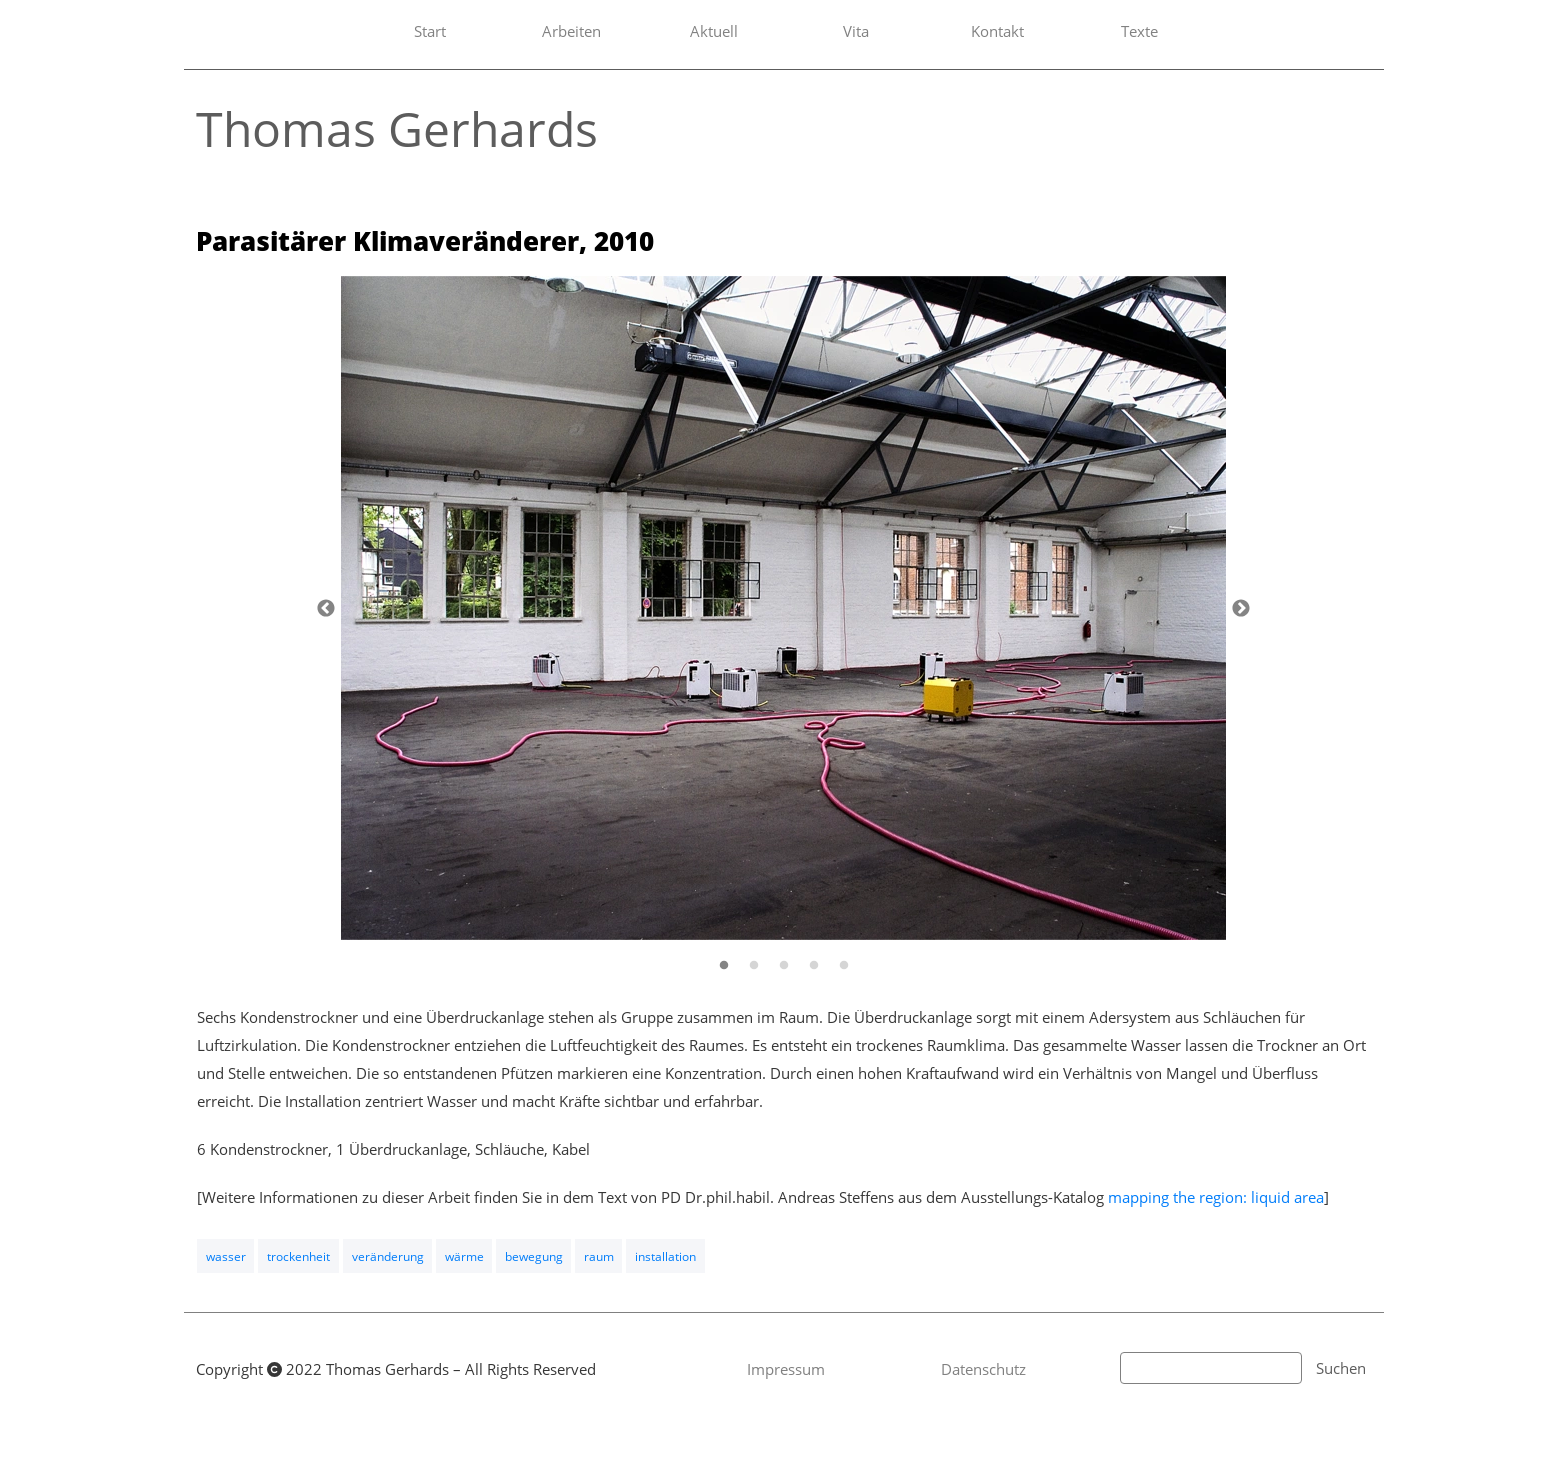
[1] (724, 965)
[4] (814, 965)
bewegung (534, 1256)
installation (665, 1256)
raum (599, 1256)
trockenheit (298, 1256)
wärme (464, 1256)
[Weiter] (1241, 608)
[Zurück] (326, 608)
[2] (754, 965)
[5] (844, 965)
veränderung (388, 1256)
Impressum (786, 1369)
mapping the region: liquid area (1216, 1197)
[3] (784, 965)
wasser (226, 1256)
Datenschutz (983, 1369)
